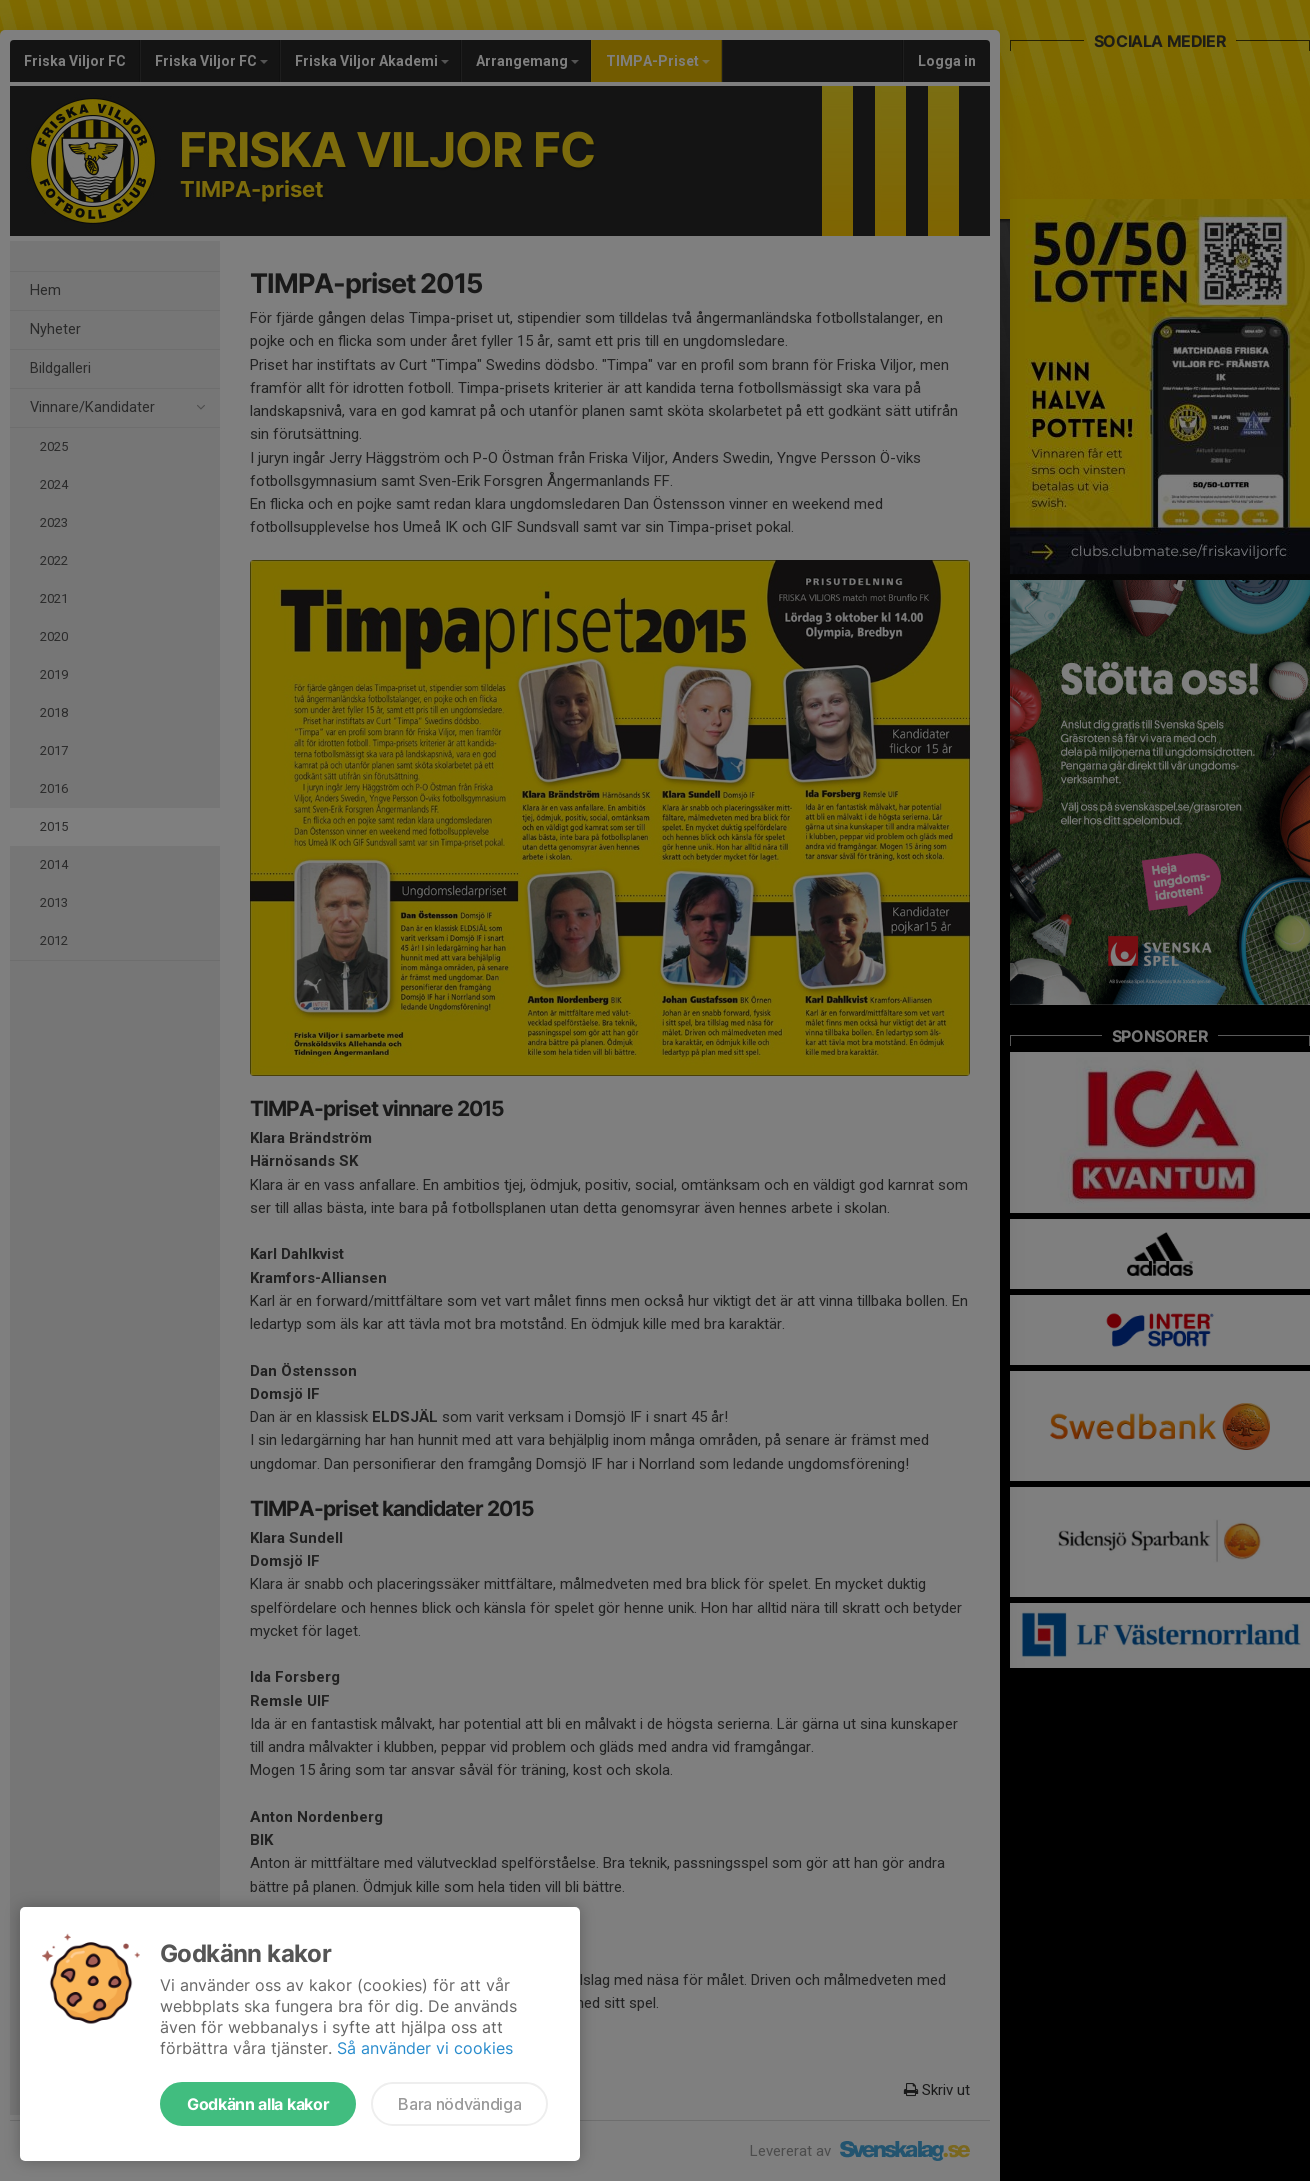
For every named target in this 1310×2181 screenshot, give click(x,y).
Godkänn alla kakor (258, 2104)
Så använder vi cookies (425, 2048)
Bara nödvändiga (459, 2104)
